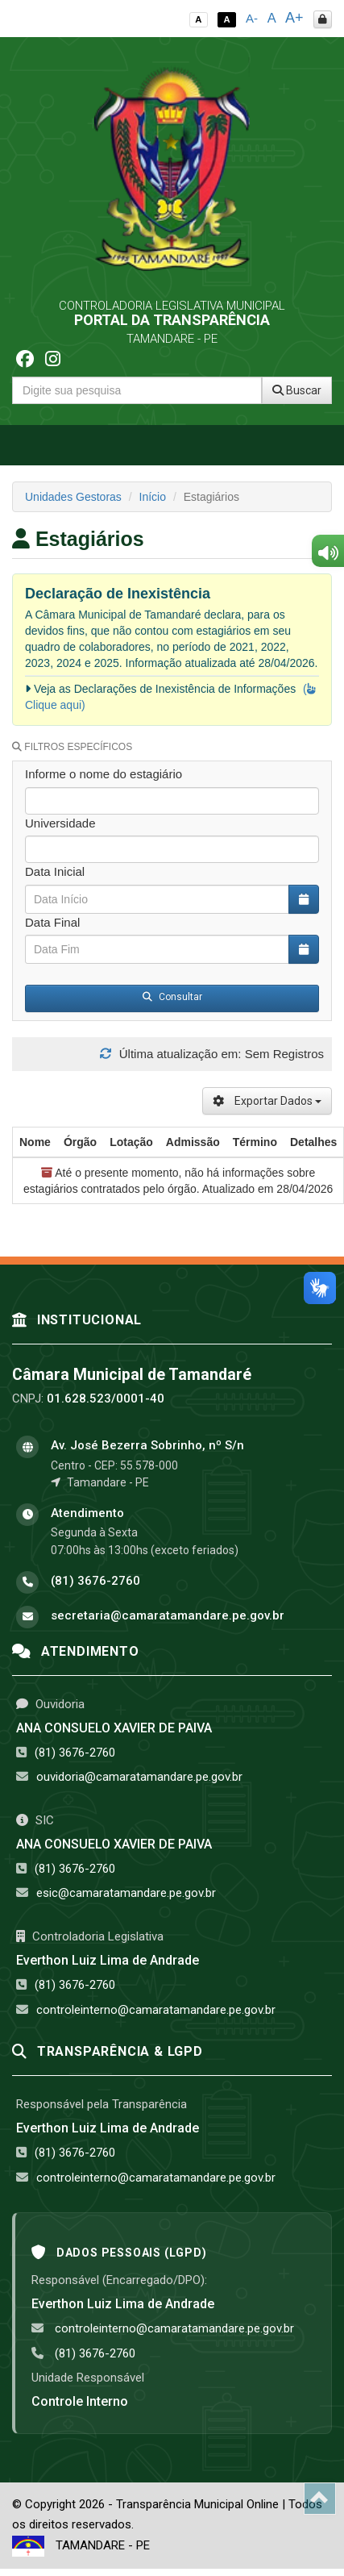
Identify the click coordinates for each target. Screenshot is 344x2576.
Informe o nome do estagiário (103, 774)
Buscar (296, 390)
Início (152, 496)
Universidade (60, 823)
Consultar (172, 996)
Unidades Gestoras (73, 496)
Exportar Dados (267, 1100)
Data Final (52, 922)
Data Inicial (55, 871)
